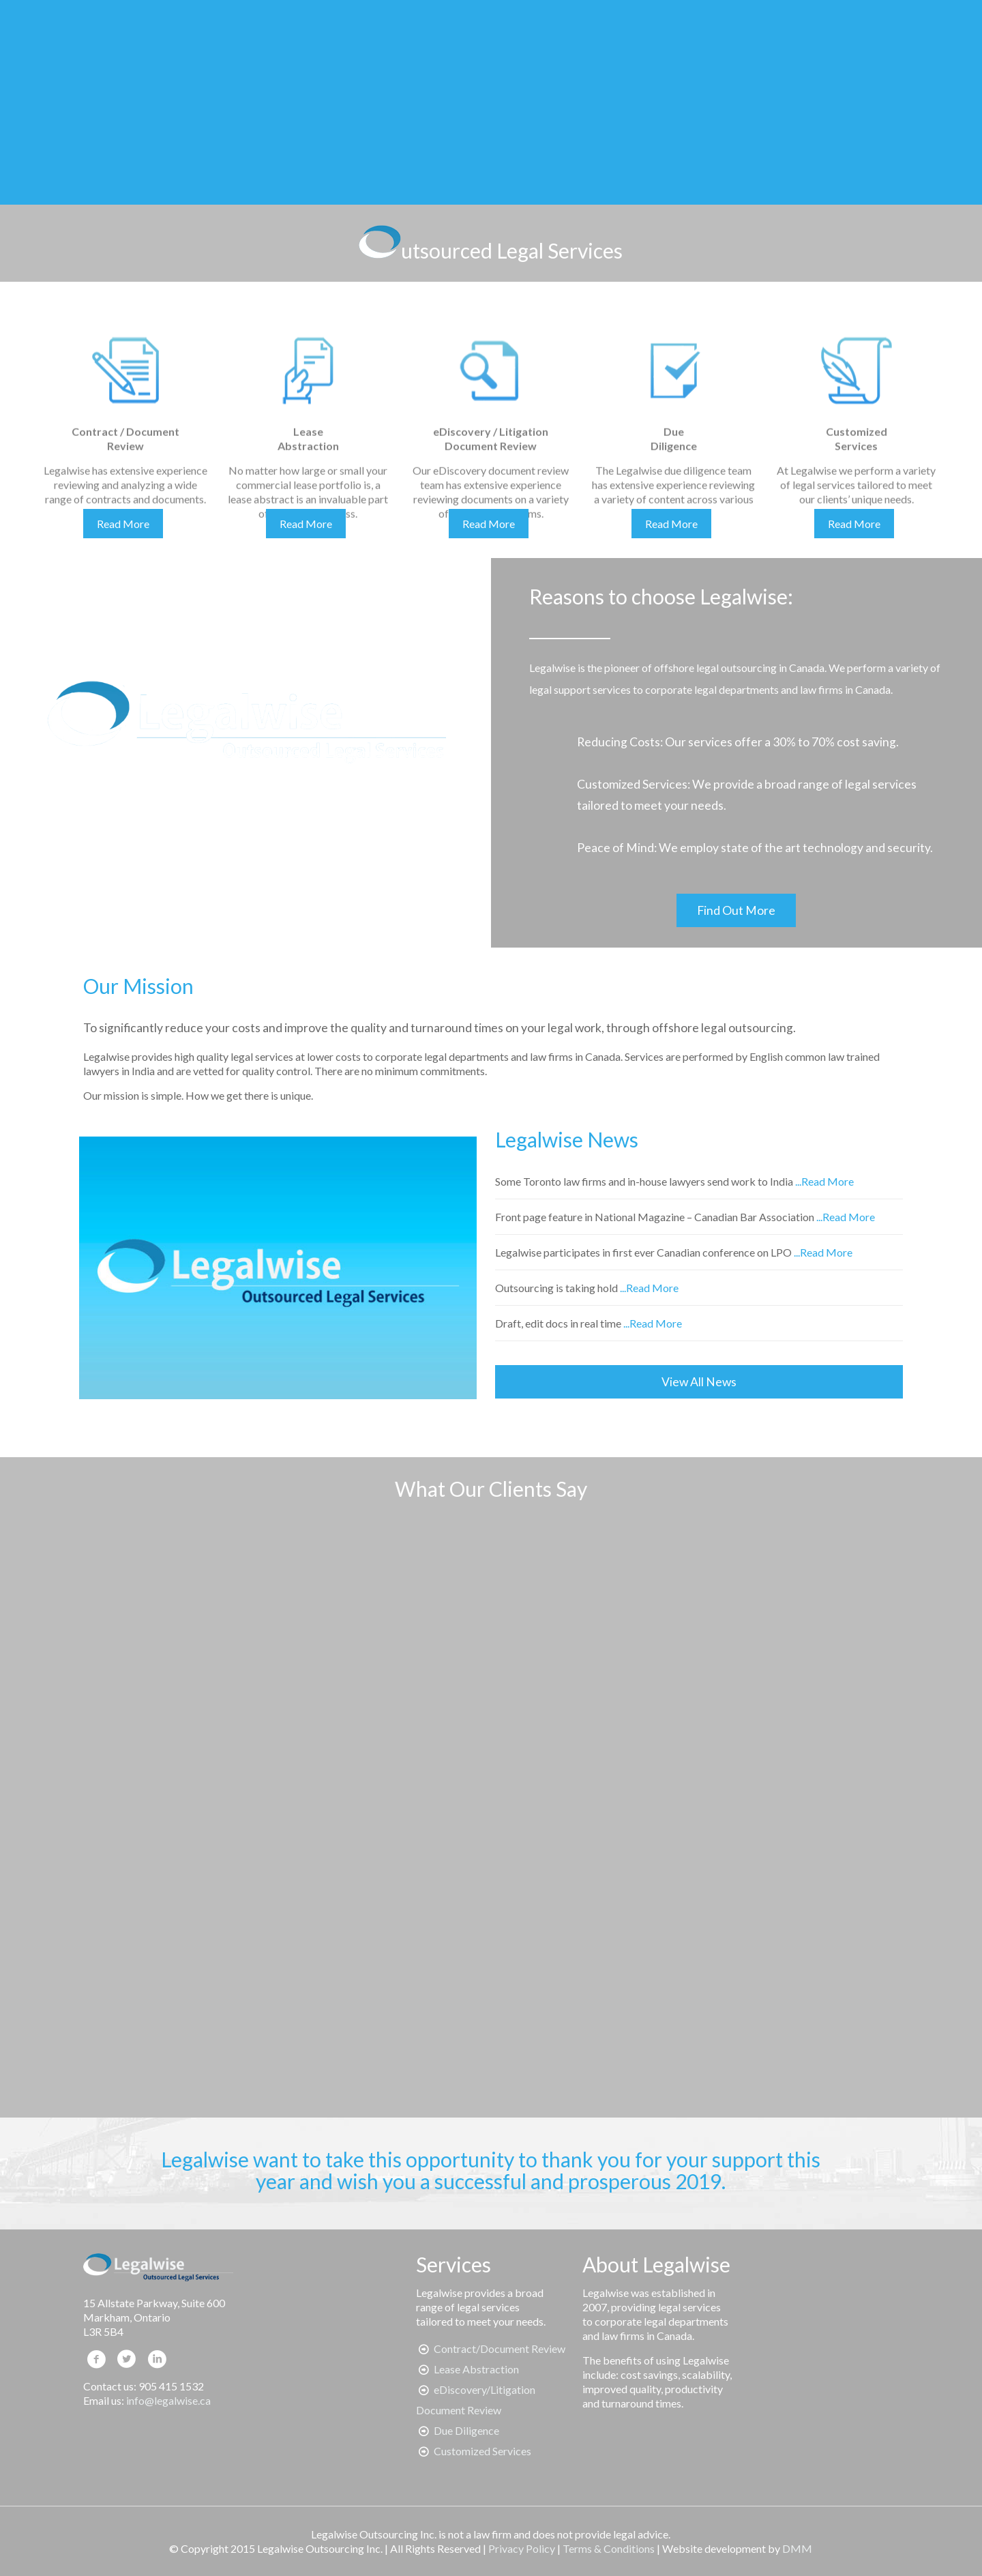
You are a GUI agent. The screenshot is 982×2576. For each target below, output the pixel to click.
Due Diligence (466, 2430)
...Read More (824, 1181)
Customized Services (482, 2450)
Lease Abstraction (476, 2368)
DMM (797, 2548)
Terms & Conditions (609, 2548)
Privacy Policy (521, 2548)
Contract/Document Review (499, 2348)
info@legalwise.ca (168, 2400)
